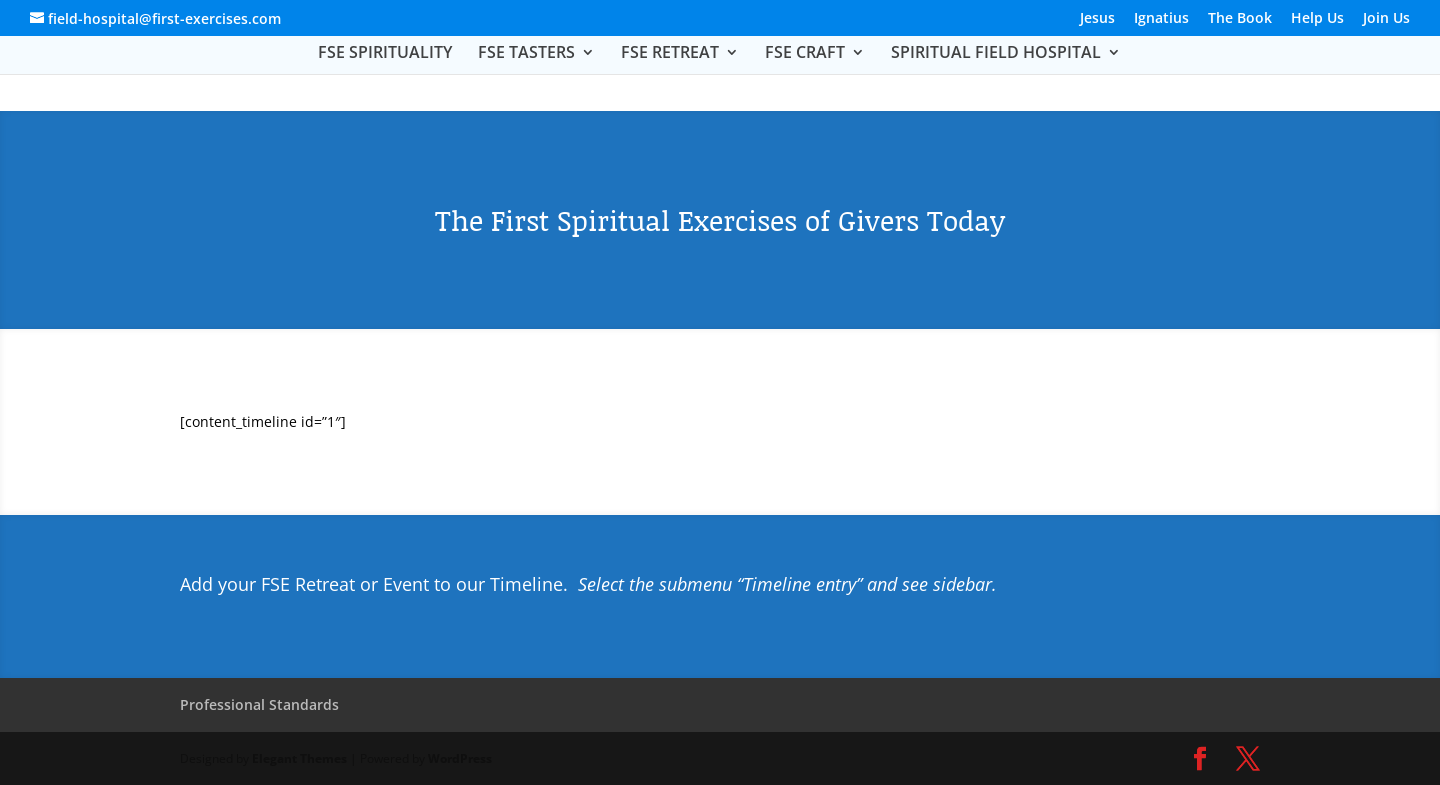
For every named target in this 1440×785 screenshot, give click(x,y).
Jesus (1097, 19)
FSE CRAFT (805, 54)
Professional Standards (259, 704)
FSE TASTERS (526, 54)
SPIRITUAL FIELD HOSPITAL (996, 54)
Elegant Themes (299, 758)
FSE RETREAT (670, 54)
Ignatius (1161, 19)
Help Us (1317, 19)
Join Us (1386, 19)
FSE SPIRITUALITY (385, 54)
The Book (1240, 19)
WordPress (460, 758)
